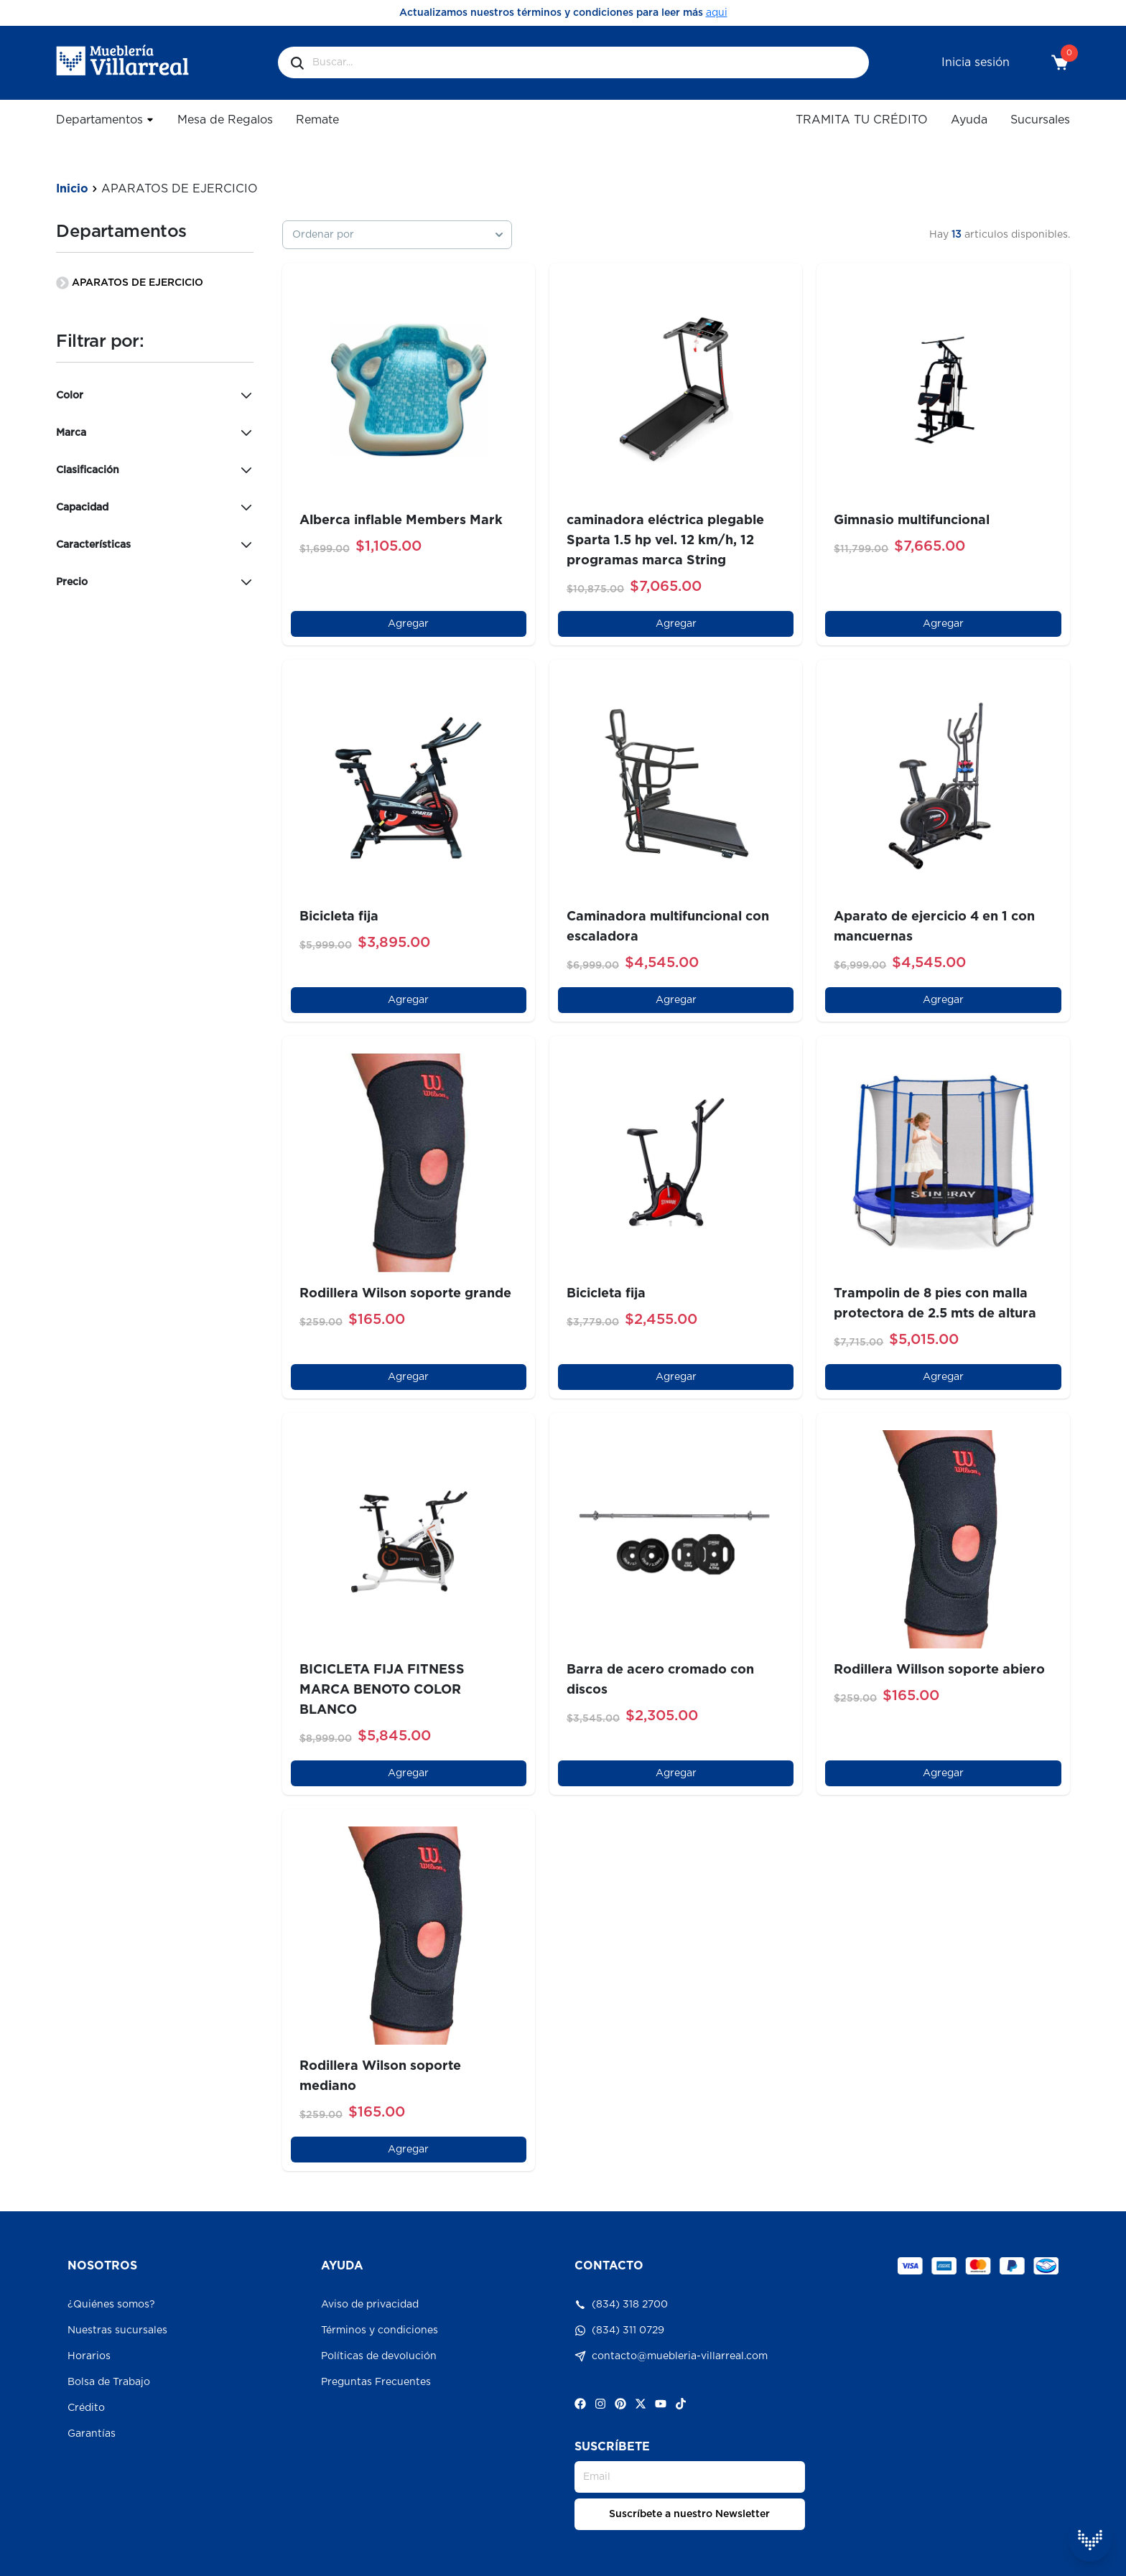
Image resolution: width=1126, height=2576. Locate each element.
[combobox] (397, 234)
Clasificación (154, 470)
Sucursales (1040, 120)
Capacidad (154, 507)
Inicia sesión (975, 62)
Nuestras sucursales (117, 2330)
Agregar (408, 624)
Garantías (92, 2434)
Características (154, 545)
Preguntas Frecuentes (376, 2382)
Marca (154, 433)
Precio (154, 582)
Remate (317, 120)
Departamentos (105, 119)
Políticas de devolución (379, 2356)
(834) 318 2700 (621, 2304)
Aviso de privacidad (370, 2305)
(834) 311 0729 (619, 2330)
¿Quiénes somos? (111, 2305)
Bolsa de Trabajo (109, 2382)
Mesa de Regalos (225, 120)
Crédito (86, 2408)
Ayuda (969, 120)
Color (154, 395)
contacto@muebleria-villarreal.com (671, 2356)
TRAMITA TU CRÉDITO (862, 120)
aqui (716, 13)
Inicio (72, 189)
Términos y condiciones (379, 2330)
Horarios (89, 2356)
